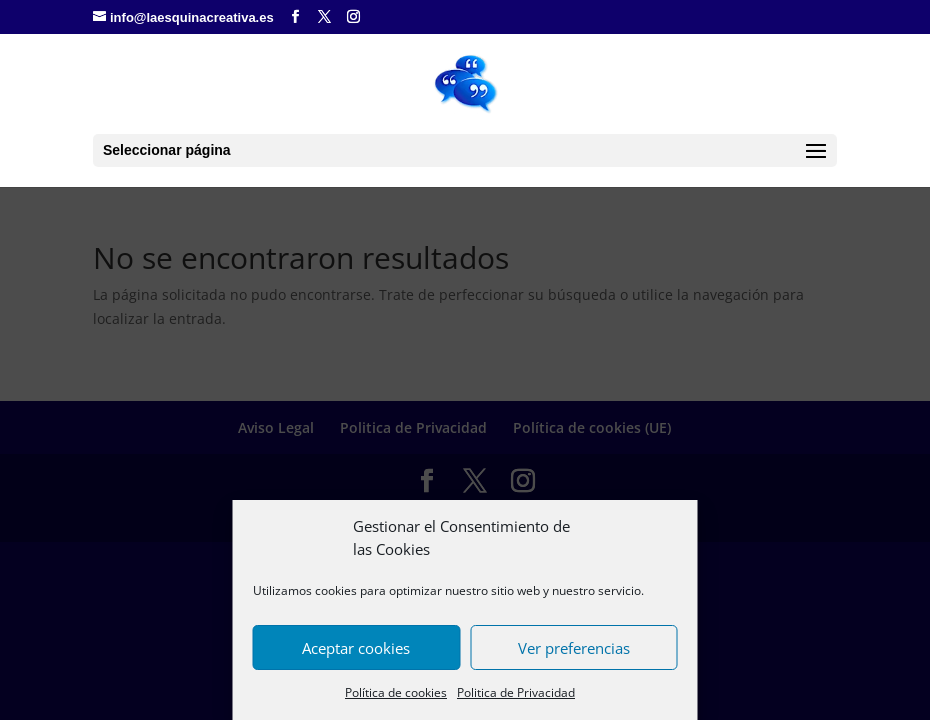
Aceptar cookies (356, 648)
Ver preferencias (574, 648)
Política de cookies (396, 692)
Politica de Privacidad (516, 692)
